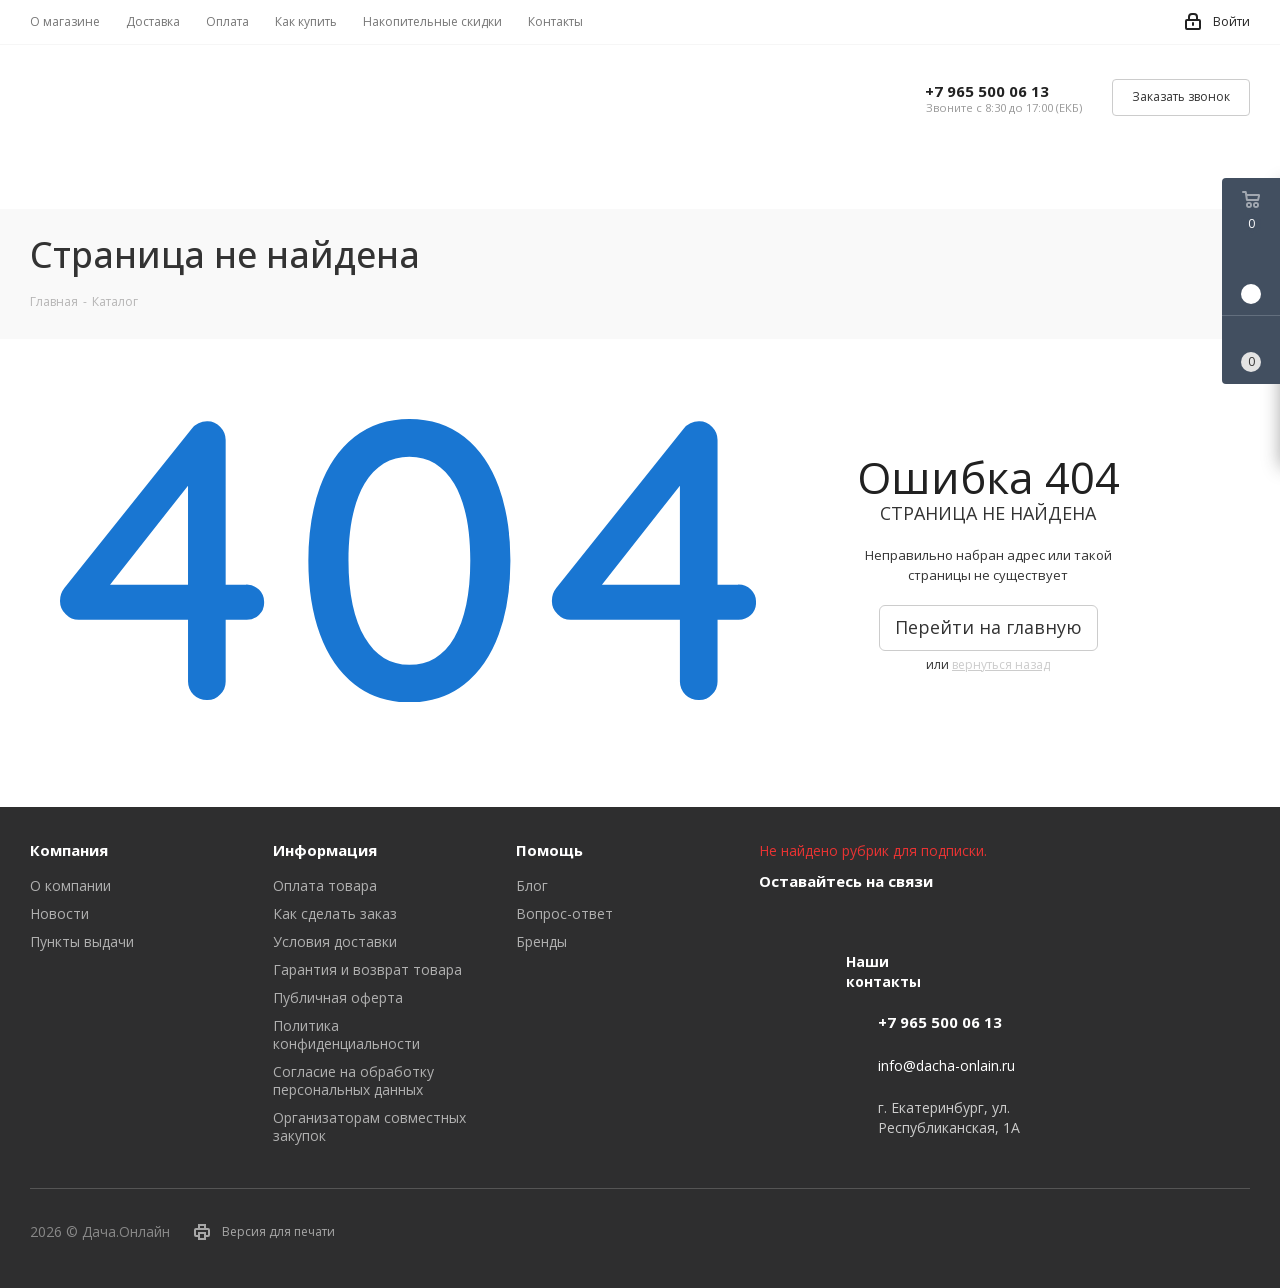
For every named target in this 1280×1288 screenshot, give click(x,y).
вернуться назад (1001, 664)
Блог (532, 885)
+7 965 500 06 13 (987, 91)
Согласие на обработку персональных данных (353, 1080)
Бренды (541, 941)
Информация (325, 850)
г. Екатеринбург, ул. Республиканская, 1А (949, 1117)
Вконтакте (779, 928)
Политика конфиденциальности (346, 1034)
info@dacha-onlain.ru (946, 1065)
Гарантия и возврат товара (367, 969)
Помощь (549, 850)
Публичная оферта (338, 997)
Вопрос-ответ (564, 913)
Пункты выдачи (82, 941)
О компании (70, 885)
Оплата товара (325, 885)
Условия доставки (335, 941)
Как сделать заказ (335, 913)
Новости (59, 913)
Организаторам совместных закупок (369, 1126)
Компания (69, 850)
